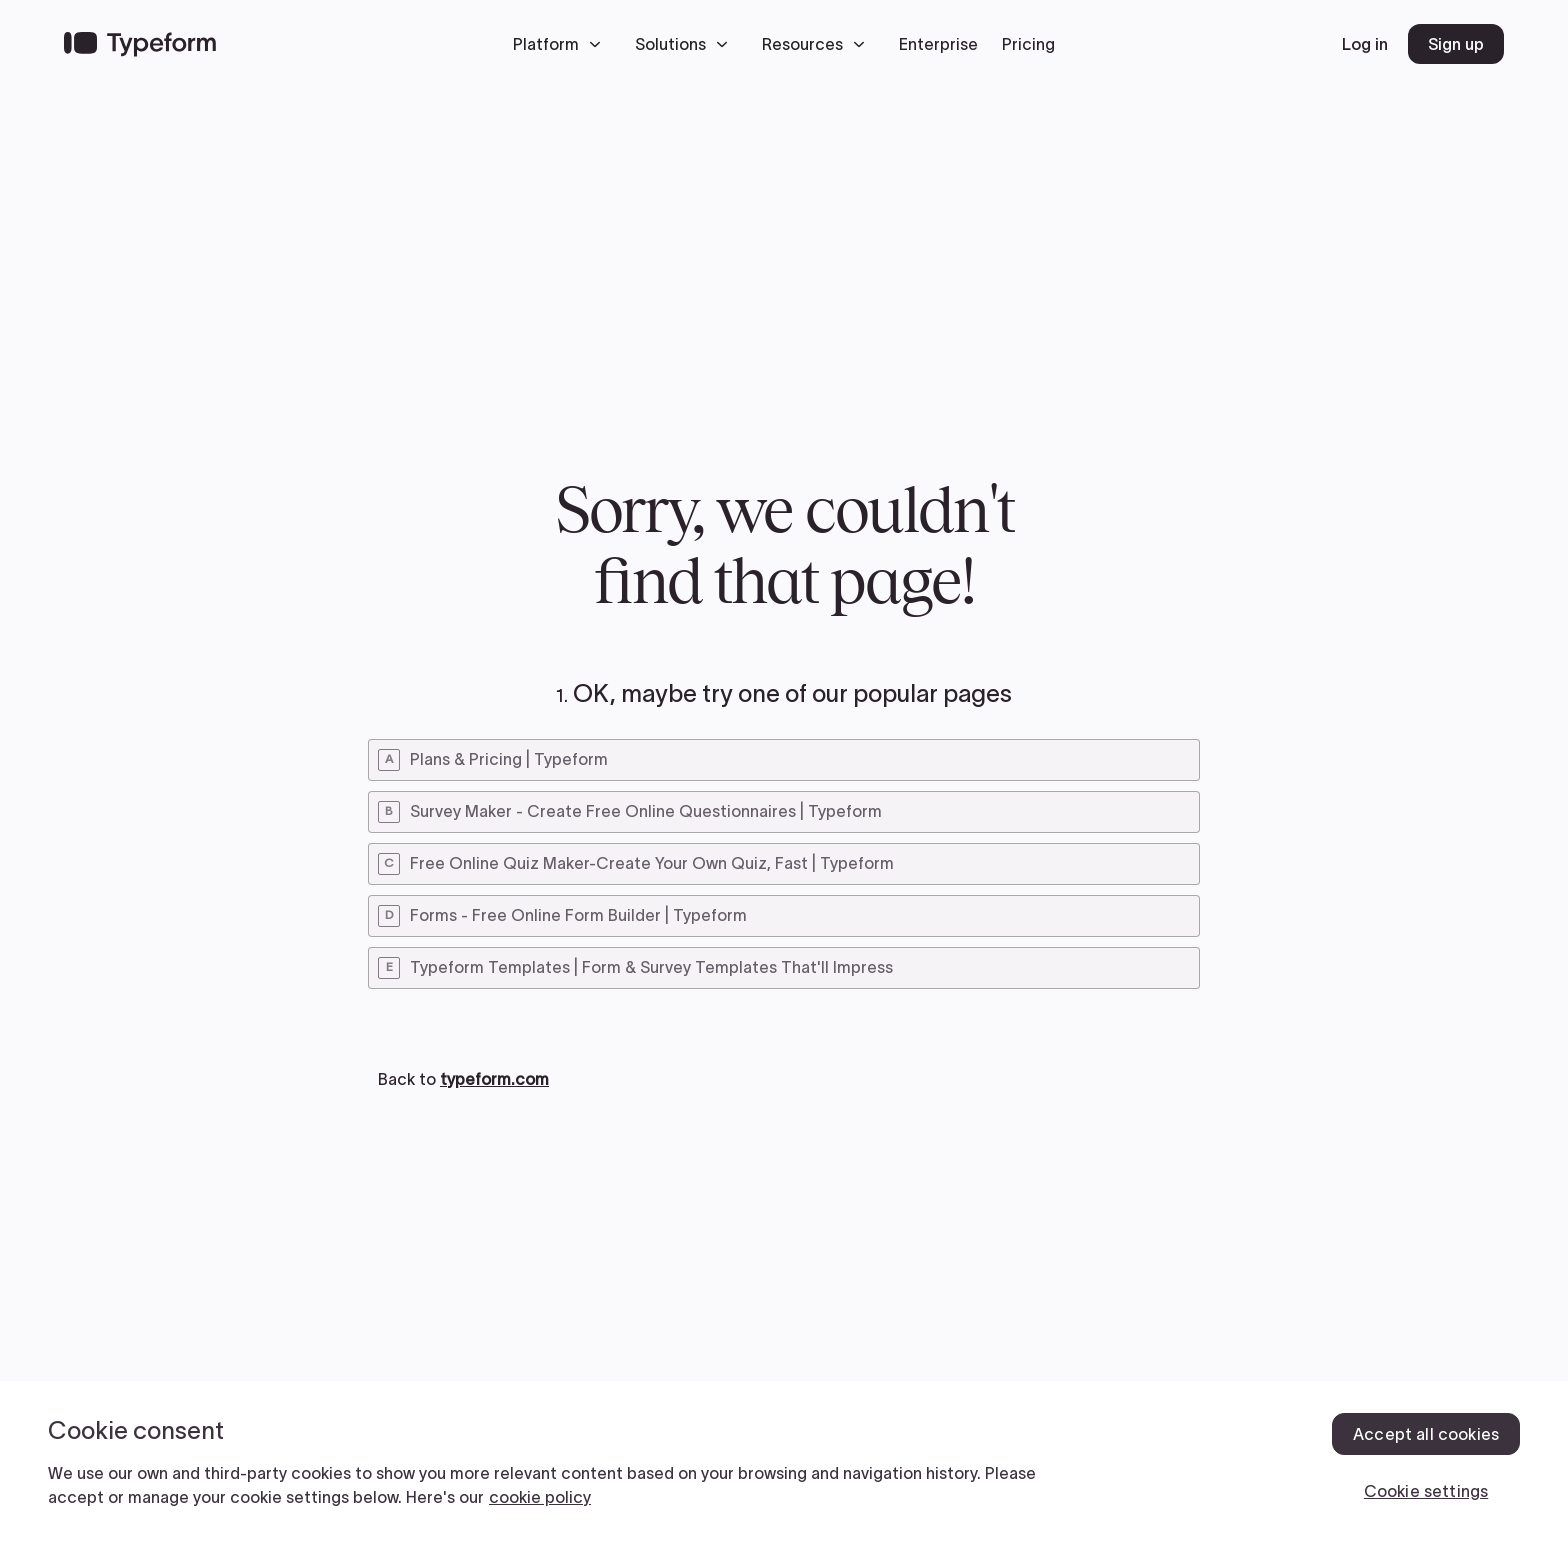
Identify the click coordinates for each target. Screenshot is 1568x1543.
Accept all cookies (1426, 1434)
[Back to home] (140, 44)
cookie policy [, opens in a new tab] (540, 1497)
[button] (562, 44)
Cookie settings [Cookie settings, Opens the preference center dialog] (1426, 1491)
